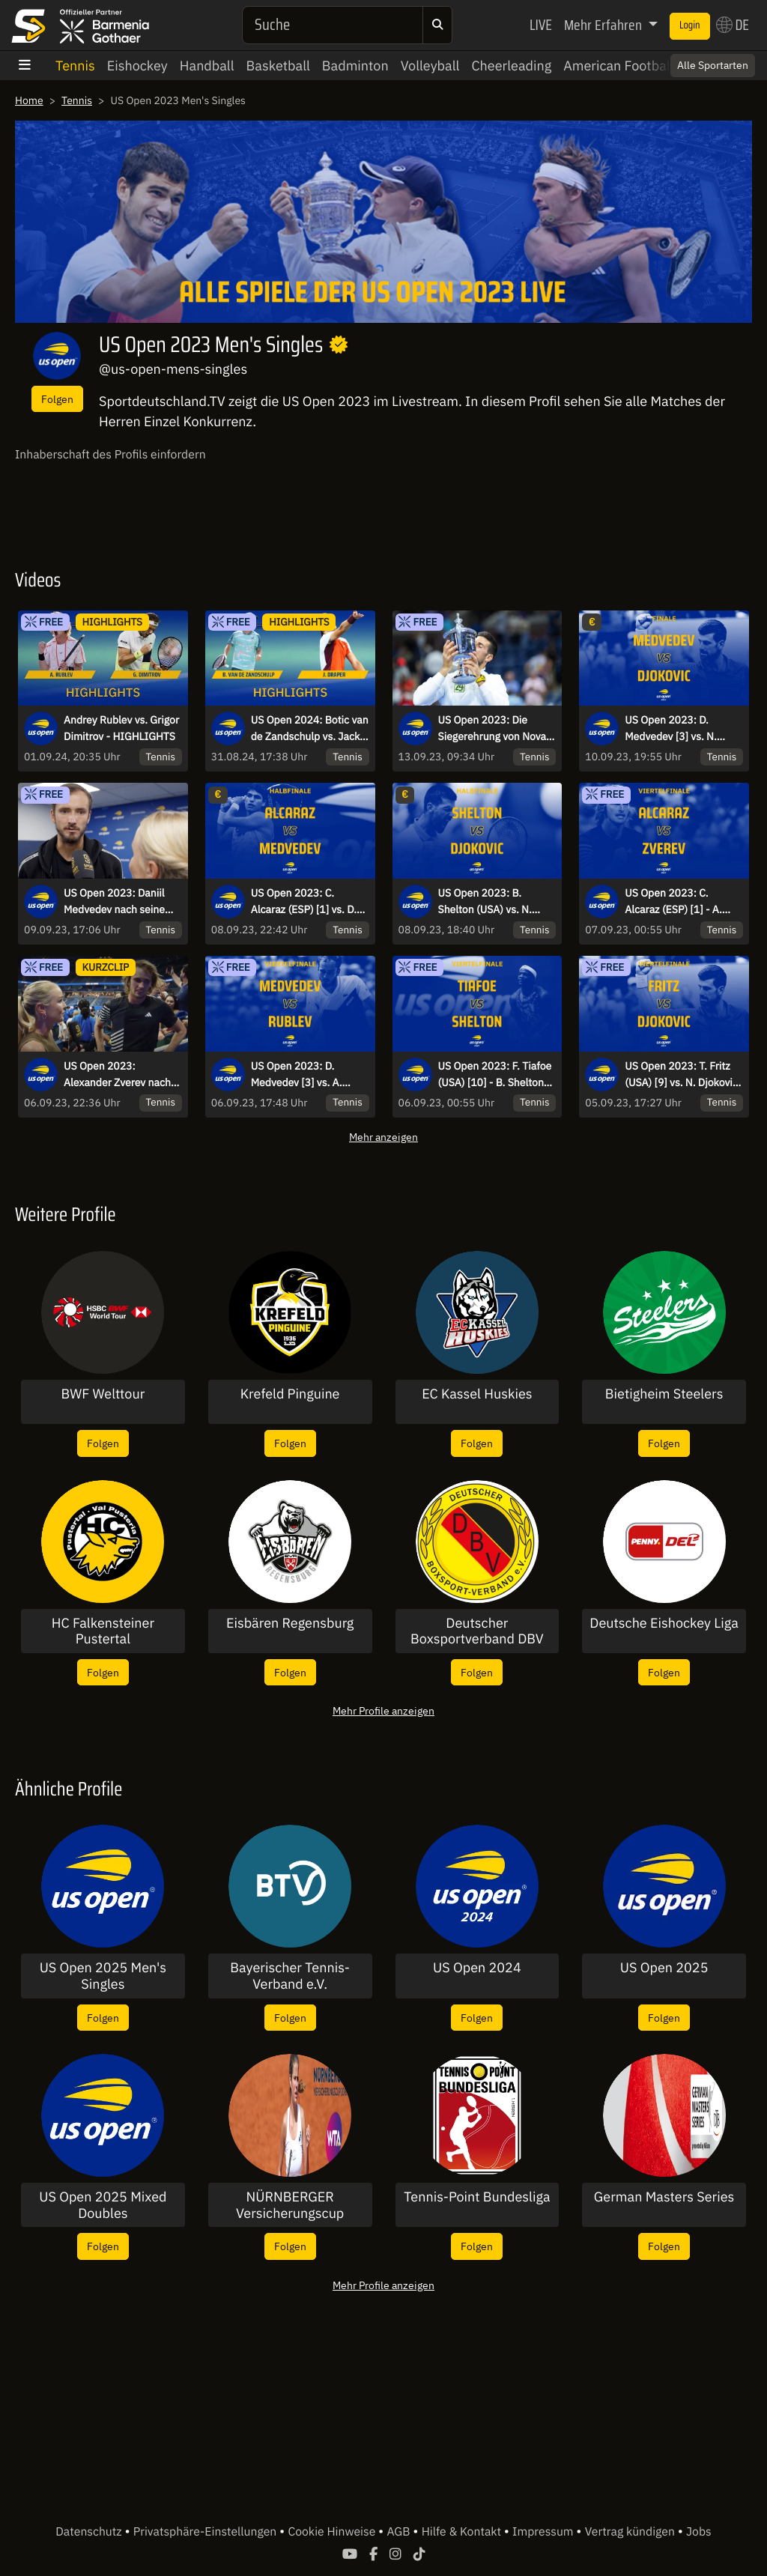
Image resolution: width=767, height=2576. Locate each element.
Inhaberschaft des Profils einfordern (110, 454)
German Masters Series (664, 2197)
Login (689, 25)
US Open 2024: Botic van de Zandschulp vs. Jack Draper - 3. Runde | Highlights (310, 729)
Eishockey (137, 65)
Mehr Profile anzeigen (383, 1710)
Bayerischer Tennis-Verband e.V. (290, 1976)
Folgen (57, 399)
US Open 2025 (664, 1968)
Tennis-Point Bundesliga (477, 2197)
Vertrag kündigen (631, 2531)
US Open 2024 (477, 1968)
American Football (618, 65)
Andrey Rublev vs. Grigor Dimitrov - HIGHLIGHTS (121, 728)
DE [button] (732, 25)
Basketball (278, 65)
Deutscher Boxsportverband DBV (477, 1631)
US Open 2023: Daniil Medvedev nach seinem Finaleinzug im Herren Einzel (119, 902)
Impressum (544, 2531)
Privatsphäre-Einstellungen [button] (206, 2531)
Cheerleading (511, 65)
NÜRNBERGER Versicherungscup (290, 2205)
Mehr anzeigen (383, 1137)
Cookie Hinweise (333, 2531)
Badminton (355, 65)
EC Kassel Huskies (477, 1394)
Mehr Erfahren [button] (604, 25)
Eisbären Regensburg (290, 1623)
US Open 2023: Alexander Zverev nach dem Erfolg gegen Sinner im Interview (121, 1075)
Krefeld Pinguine (290, 1394)
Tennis (75, 65)
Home (29, 100)
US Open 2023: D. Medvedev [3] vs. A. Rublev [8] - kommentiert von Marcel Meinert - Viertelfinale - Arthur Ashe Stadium (310, 1075)
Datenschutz (89, 2531)
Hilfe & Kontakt (463, 2531)
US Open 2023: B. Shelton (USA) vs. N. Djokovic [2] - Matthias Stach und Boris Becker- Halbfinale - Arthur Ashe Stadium (494, 902)
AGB (399, 2531)
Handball (207, 65)
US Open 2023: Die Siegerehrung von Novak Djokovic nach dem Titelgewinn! (495, 729)
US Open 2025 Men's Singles (103, 1976)
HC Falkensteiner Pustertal (103, 1631)
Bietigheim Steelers (664, 1394)
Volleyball (430, 65)
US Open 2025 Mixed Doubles (102, 2205)
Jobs (699, 2531)
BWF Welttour (103, 1394)
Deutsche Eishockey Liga (664, 1623)
